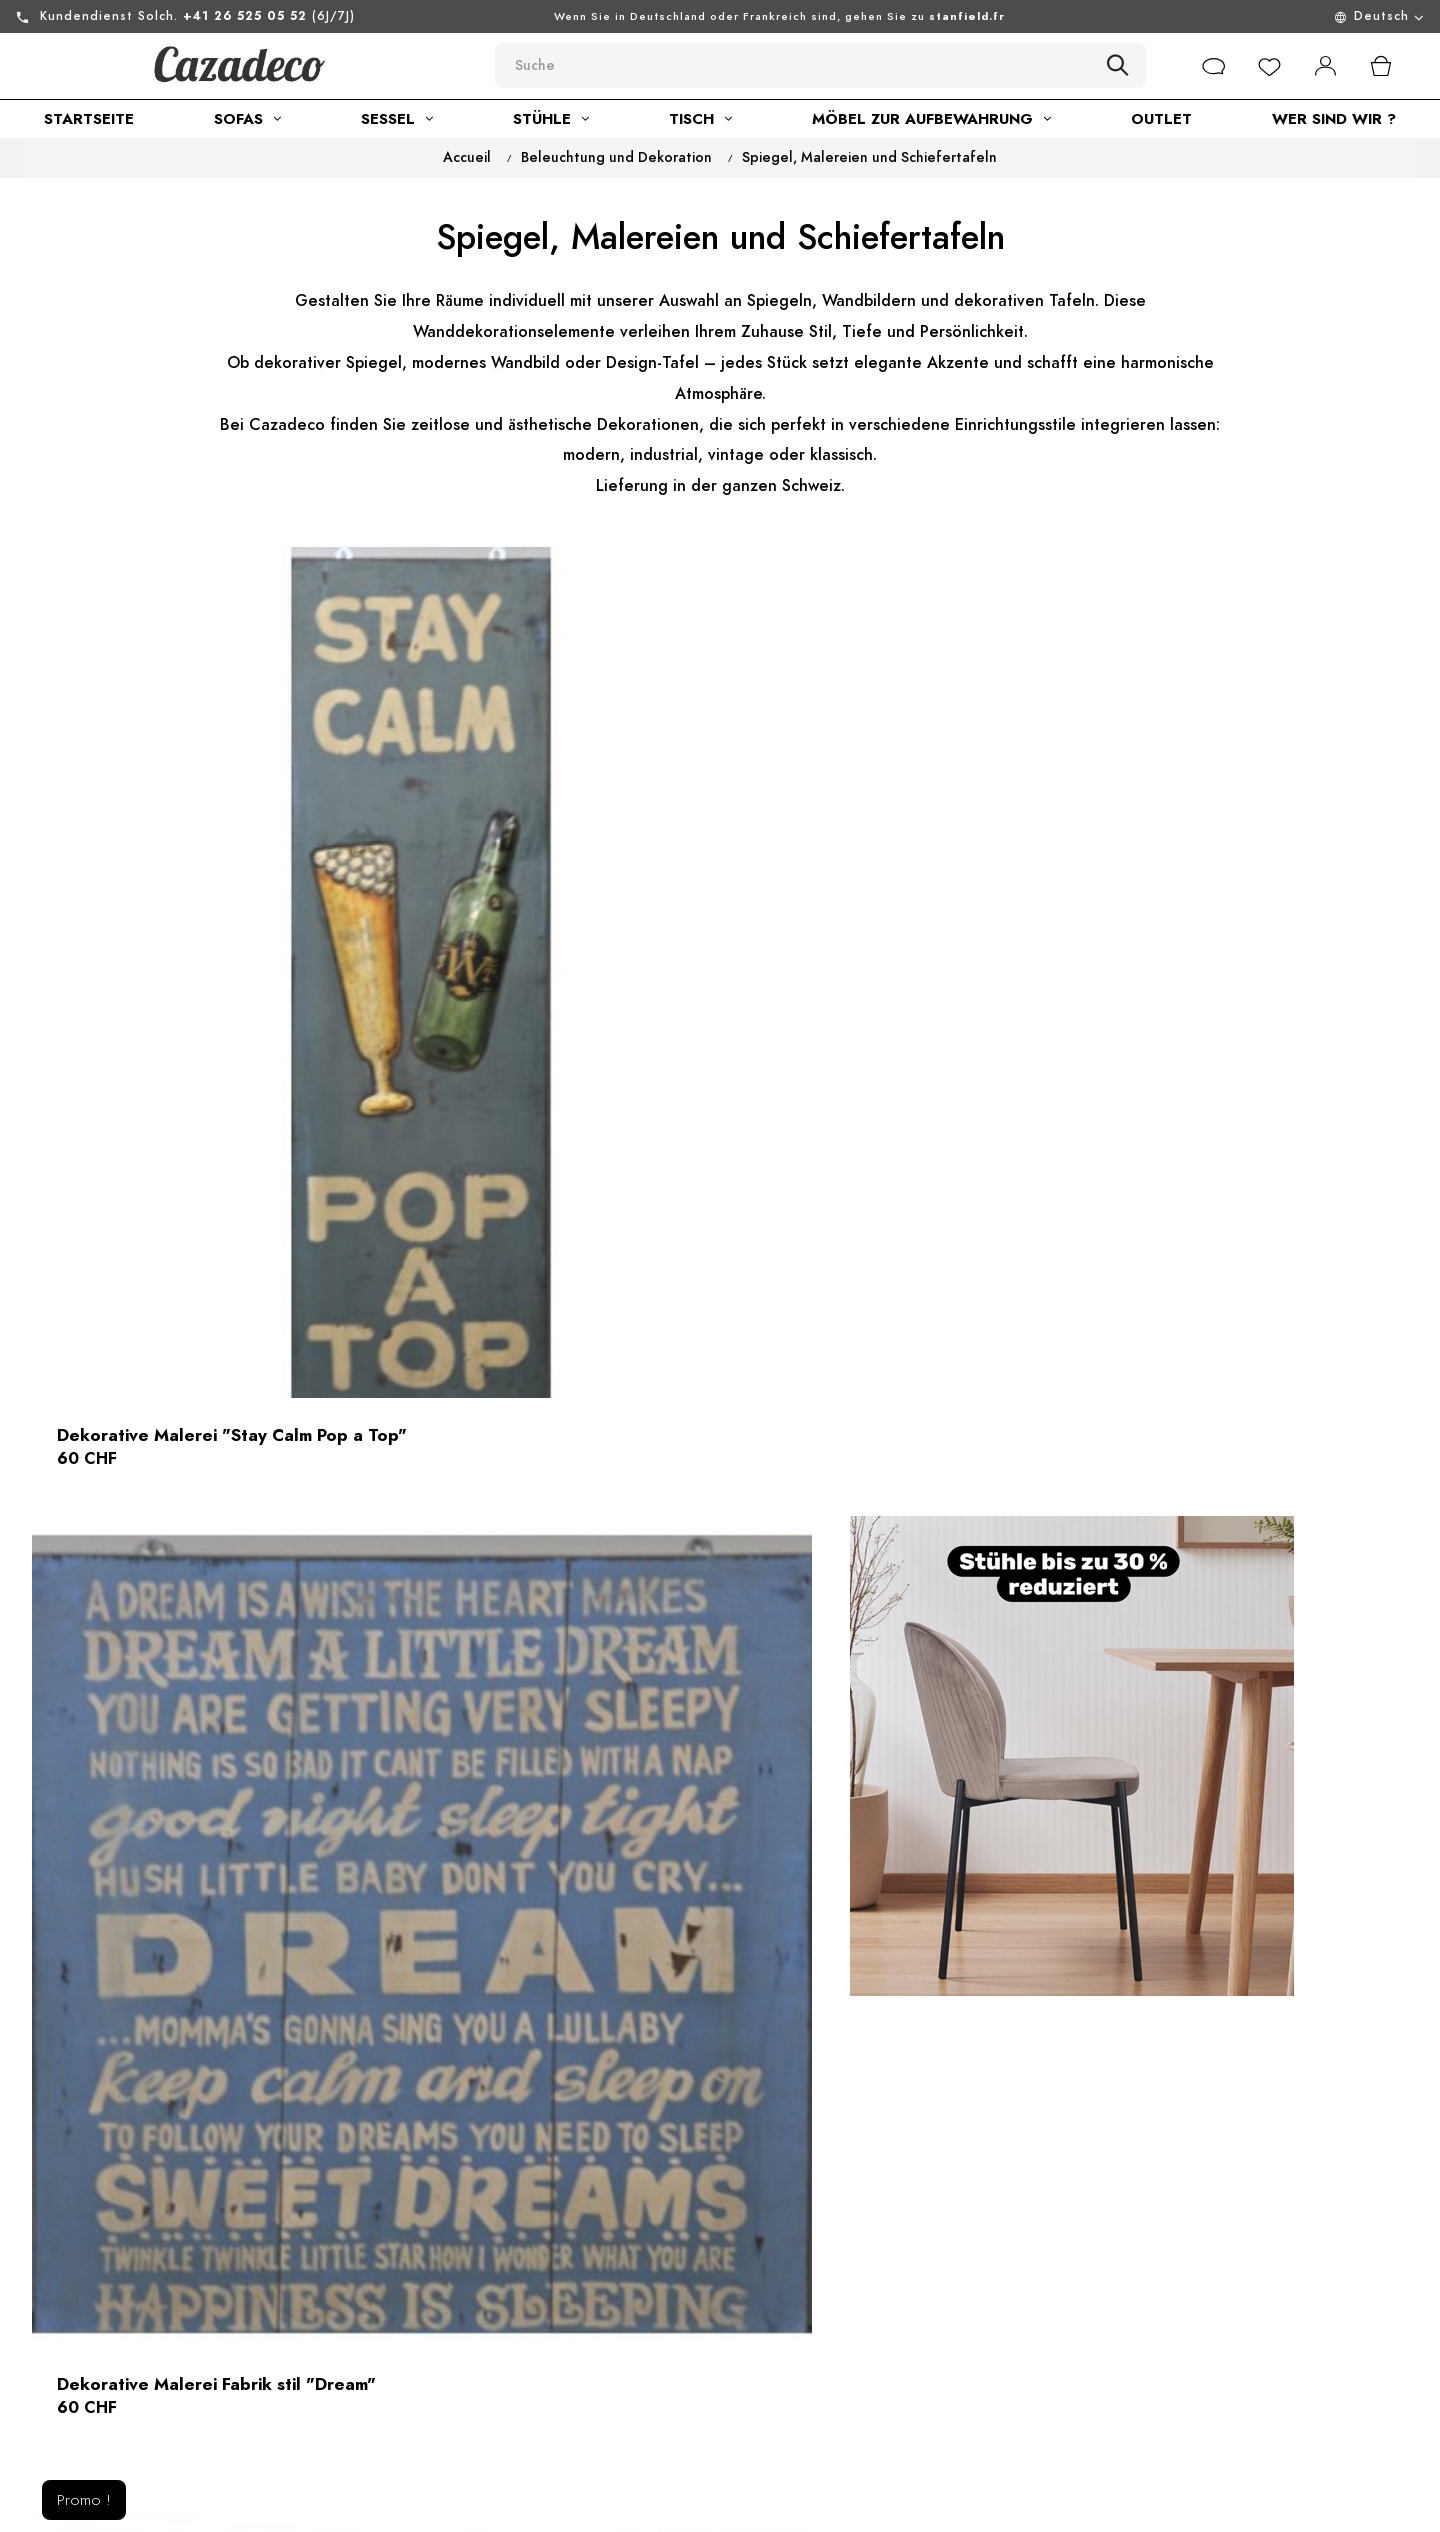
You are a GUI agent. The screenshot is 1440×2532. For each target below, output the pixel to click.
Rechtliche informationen (491, 2261)
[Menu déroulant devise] (1260, 16)
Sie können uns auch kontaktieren (215, 2392)
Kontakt (696, 2225)
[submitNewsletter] (1339, 2279)
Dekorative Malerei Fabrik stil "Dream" (697, 1035)
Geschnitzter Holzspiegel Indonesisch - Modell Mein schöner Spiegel (226, 1596)
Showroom (436, 2389)
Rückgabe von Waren (746, 2261)
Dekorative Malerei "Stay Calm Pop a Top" (239, 1035)
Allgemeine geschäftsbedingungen (483, 2307)
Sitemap (697, 2297)
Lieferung (704, 2333)
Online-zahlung (724, 2369)
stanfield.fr (967, 16)
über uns (430, 2225)
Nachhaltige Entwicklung (489, 2353)
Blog (415, 2425)
